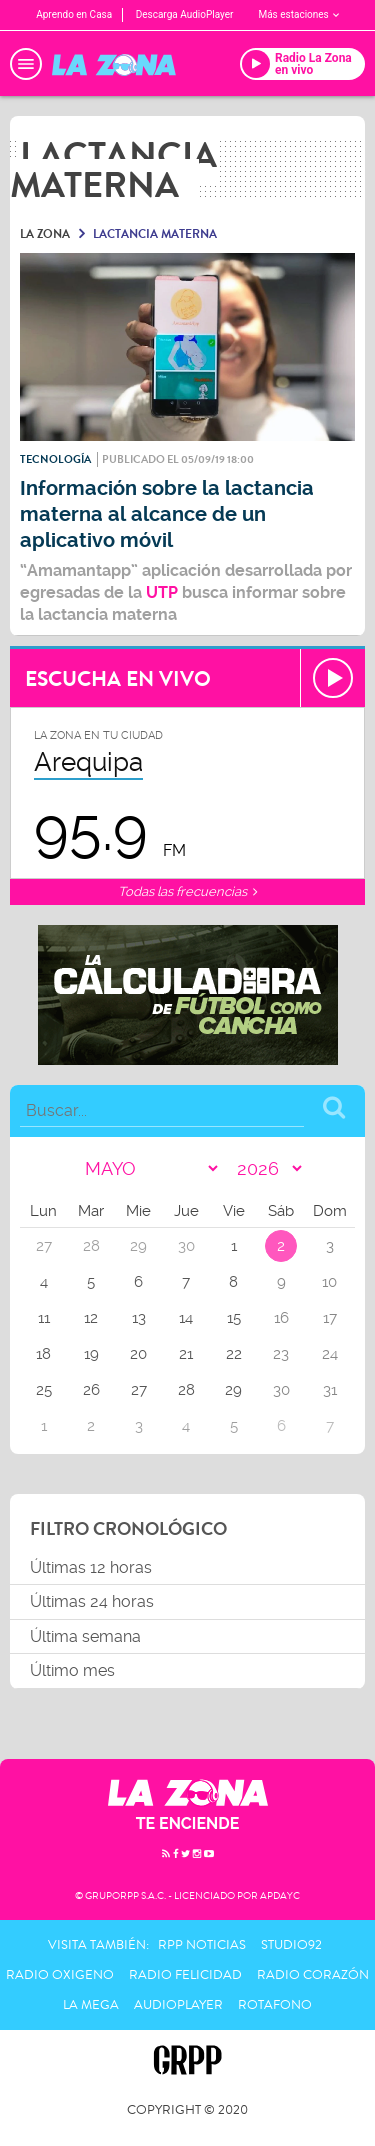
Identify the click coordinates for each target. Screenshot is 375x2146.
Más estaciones (298, 14)
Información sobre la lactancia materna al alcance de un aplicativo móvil (167, 514)
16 (281, 1318)
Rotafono (275, 2005)
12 (91, 1318)
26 (91, 1390)
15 (234, 1318)
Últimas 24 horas (92, 1601)
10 (329, 1282)
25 (44, 1390)
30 (281, 1390)
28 (186, 1390)
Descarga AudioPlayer (185, 14)
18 (43, 1354)
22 (234, 1354)
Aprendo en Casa (74, 14)
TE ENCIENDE (188, 1823)
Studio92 (291, 1945)
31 (330, 1390)
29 (233, 1390)
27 (139, 1390)
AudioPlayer (178, 2005)
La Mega (91, 2005)
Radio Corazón (313, 1975)
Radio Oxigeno (60, 1975)
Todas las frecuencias (187, 891)
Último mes (72, 1670)
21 (186, 1354)
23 (281, 1354)
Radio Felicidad (185, 1975)
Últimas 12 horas (91, 1567)
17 (330, 1318)
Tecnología (55, 459)
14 (186, 1318)
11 (44, 1318)
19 (91, 1354)
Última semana (85, 1636)
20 (138, 1354)
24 (330, 1354)
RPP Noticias (202, 1945)
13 (139, 1318)
